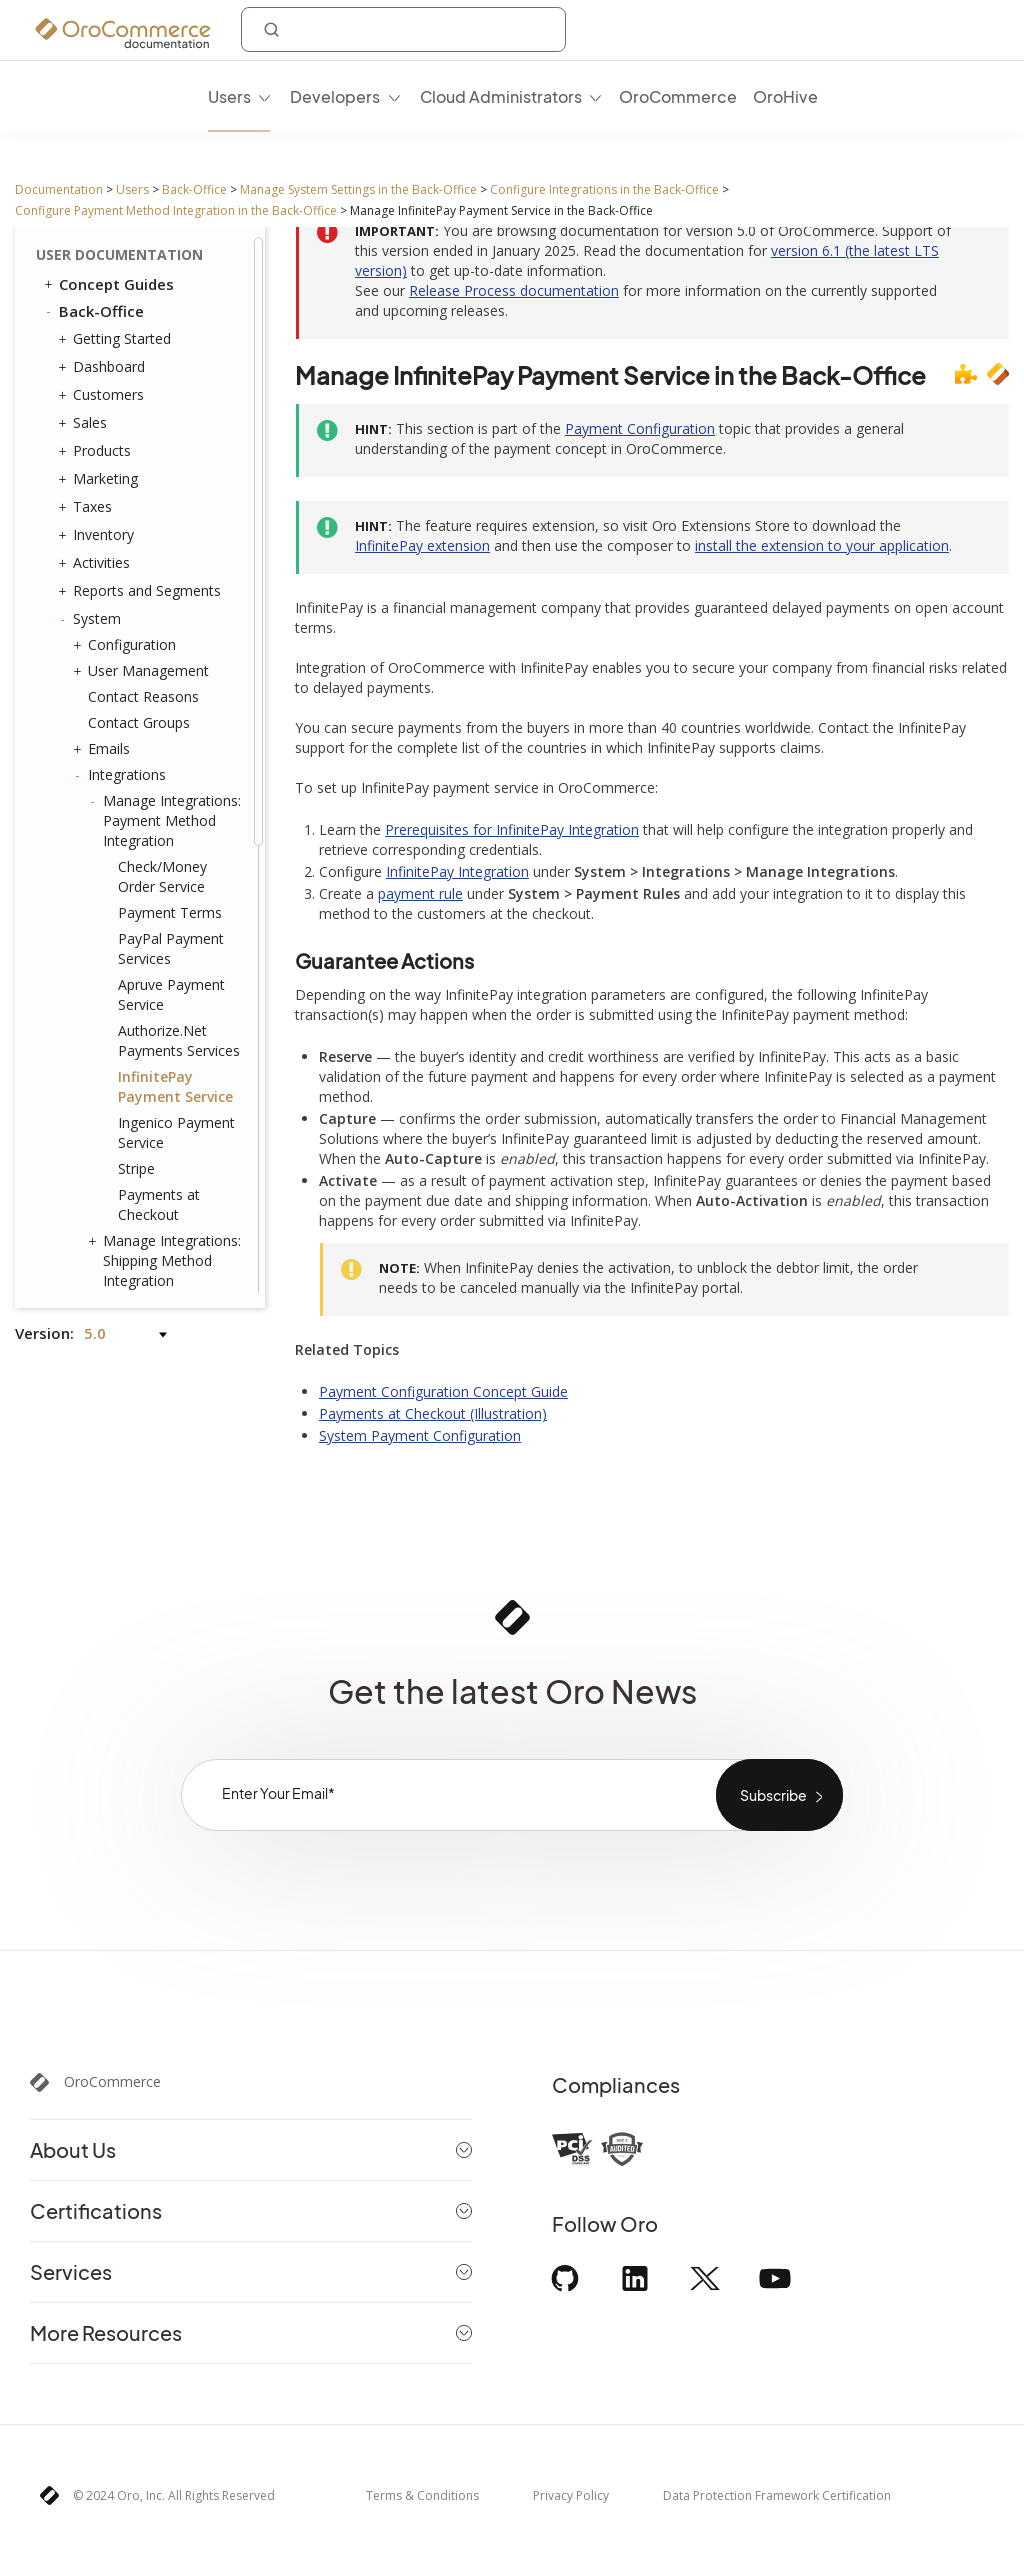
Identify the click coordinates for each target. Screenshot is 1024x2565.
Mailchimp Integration (138, 661)
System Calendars (146, 983)
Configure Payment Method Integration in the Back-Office (176, 210)
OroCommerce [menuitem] (678, 96)
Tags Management (144, 906)
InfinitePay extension (422, 545)
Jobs (102, 801)
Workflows (117, 1062)
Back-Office (194, 189)
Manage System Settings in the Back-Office (358, 189)
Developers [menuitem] (335, 96)
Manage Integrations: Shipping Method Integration (167, 487)
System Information (152, 1113)
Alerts (106, 1217)
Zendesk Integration (168, 697)
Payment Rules (136, 1035)
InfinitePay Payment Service (175, 313)
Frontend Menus (136, 958)
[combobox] (403, 29)
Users (132, 189)
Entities (106, 880)
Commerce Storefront (131, 1248)
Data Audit (122, 827)
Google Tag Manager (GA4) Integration (172, 589)
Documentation (59, 189)
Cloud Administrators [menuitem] (501, 96)
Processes (121, 1087)
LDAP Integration (159, 723)
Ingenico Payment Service (176, 359)
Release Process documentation (514, 290)
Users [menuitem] (229, 96)
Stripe (136, 395)
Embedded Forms (160, 749)
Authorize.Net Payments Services (179, 267)
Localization (122, 1192)
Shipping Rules (129, 1010)
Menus (110, 931)
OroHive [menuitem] (785, 96)
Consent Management (160, 1139)
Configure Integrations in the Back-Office (604, 189)
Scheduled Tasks (142, 853)
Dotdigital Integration (167, 626)
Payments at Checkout (159, 431)
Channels (117, 775)
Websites (112, 1166)
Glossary (91, 1275)
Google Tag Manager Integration (172, 543)
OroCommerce (112, 2082)
